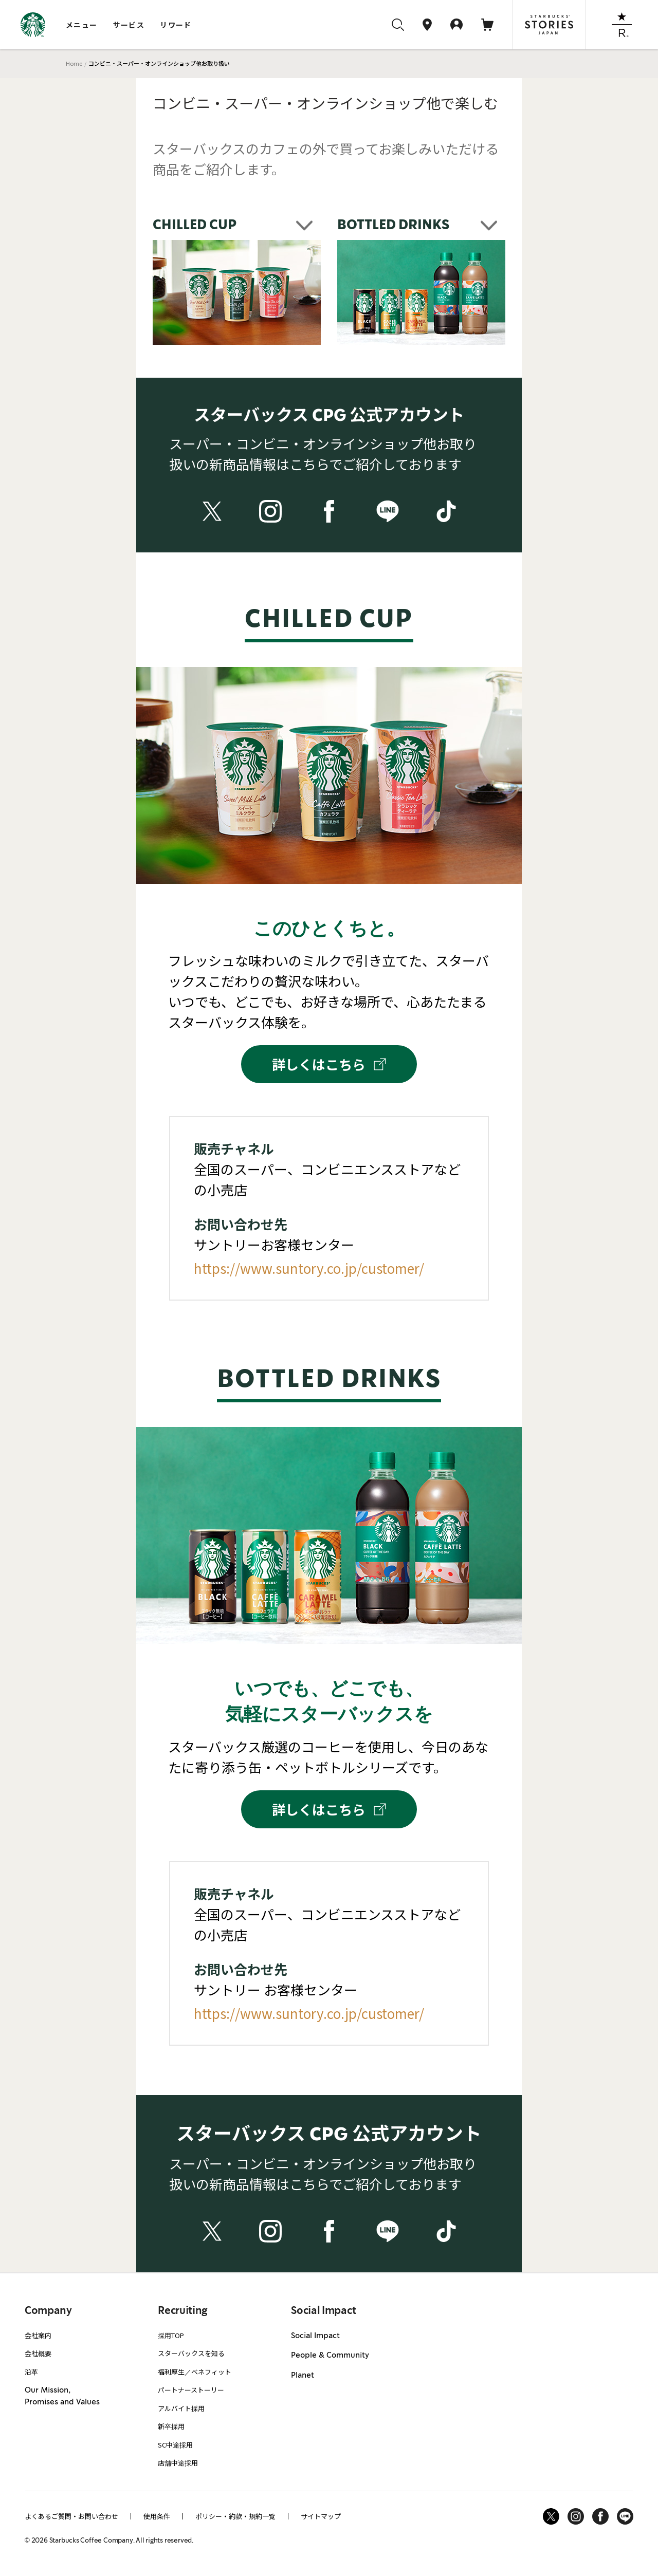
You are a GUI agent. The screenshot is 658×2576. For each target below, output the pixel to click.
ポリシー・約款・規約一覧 (235, 2516)
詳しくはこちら (329, 1063)
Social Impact (315, 2336)
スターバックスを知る (191, 2353)
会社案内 (38, 2335)
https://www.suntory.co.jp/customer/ (309, 1267)
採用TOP (171, 2335)
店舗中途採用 (178, 2463)
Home (74, 63)
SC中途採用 (175, 2445)
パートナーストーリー (191, 2390)
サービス (129, 25)
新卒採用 (171, 2426)
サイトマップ (321, 2516)
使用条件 (156, 2516)
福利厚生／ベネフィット (194, 2372)
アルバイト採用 (181, 2408)
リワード (176, 25)
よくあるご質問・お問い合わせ (71, 2516)
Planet (302, 2375)
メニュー (82, 25)
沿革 (31, 2372)
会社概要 (38, 2353)
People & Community (330, 2355)
